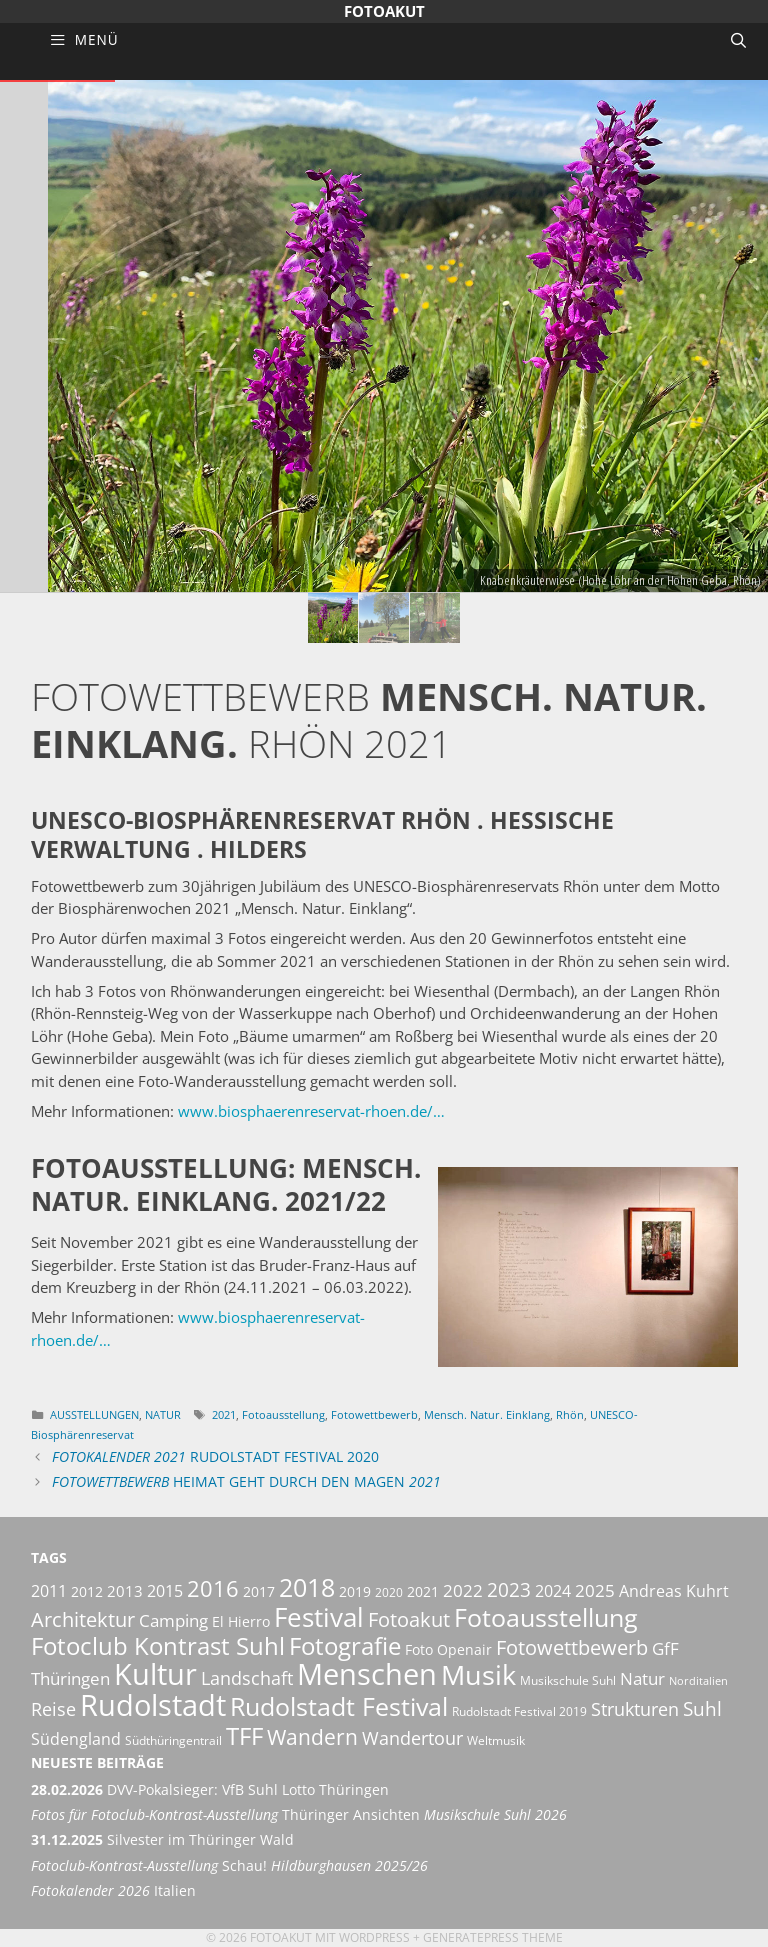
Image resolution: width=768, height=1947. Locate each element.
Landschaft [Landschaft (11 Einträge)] (247, 1677)
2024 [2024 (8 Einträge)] (553, 1591)
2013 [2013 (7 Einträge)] (125, 1591)
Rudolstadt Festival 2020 (215, 1457)
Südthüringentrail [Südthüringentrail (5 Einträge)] (173, 1740)
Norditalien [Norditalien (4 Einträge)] (698, 1681)
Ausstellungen (94, 1414)
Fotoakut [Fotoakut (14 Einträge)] (409, 1619)
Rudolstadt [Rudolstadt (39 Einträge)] (153, 1704)
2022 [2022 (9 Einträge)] (463, 1590)
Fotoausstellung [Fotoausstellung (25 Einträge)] (546, 1617)
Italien (113, 1891)
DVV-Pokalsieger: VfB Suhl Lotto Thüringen (210, 1790)
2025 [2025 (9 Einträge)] (595, 1590)
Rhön (570, 1414)
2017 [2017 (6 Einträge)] (259, 1591)
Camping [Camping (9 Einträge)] (173, 1620)
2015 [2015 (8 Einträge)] (165, 1591)
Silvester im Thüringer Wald (162, 1840)
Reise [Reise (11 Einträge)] (53, 1708)
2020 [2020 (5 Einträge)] (389, 1592)
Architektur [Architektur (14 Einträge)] (83, 1619)
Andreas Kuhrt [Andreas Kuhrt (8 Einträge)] (674, 1591)
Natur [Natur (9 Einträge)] (642, 1678)
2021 (224, 1414)
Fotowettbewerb (374, 1414)
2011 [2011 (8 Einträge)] (49, 1591)
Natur (163, 1414)
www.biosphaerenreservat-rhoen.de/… (311, 1111)
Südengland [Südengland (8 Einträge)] (76, 1739)
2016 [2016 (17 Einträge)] (213, 1588)
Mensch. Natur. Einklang (487, 1414)
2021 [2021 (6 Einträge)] (423, 1591)
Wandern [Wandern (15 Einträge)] (312, 1737)
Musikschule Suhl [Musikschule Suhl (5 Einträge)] (568, 1680)
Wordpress (374, 1937)
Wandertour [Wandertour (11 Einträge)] (412, 1737)
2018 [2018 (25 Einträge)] (307, 1587)
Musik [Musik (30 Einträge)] (478, 1675)
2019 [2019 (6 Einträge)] (355, 1591)
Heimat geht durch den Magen (246, 1482)
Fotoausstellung (283, 1414)
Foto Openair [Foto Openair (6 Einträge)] (448, 1649)
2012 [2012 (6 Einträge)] (87, 1591)
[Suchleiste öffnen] (738, 40)
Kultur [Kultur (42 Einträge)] (155, 1674)
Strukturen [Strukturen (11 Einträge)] (635, 1708)
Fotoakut (384, 11)
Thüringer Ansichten (299, 1815)
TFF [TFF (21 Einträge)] (244, 1736)
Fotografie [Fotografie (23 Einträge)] (345, 1645)
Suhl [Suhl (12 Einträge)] (702, 1709)
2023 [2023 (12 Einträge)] (509, 1590)
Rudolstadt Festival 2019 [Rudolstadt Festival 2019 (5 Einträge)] (519, 1711)
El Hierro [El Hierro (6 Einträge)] (241, 1621)
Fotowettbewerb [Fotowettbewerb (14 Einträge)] (572, 1647)
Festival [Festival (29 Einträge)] (319, 1617)
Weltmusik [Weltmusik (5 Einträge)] (496, 1740)
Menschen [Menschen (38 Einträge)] (367, 1674)
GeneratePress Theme (493, 1937)
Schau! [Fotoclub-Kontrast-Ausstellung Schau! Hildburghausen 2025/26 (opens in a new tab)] (229, 1866)
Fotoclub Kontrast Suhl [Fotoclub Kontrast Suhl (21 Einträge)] (158, 1646)
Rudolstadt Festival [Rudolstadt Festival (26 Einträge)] (339, 1706)
